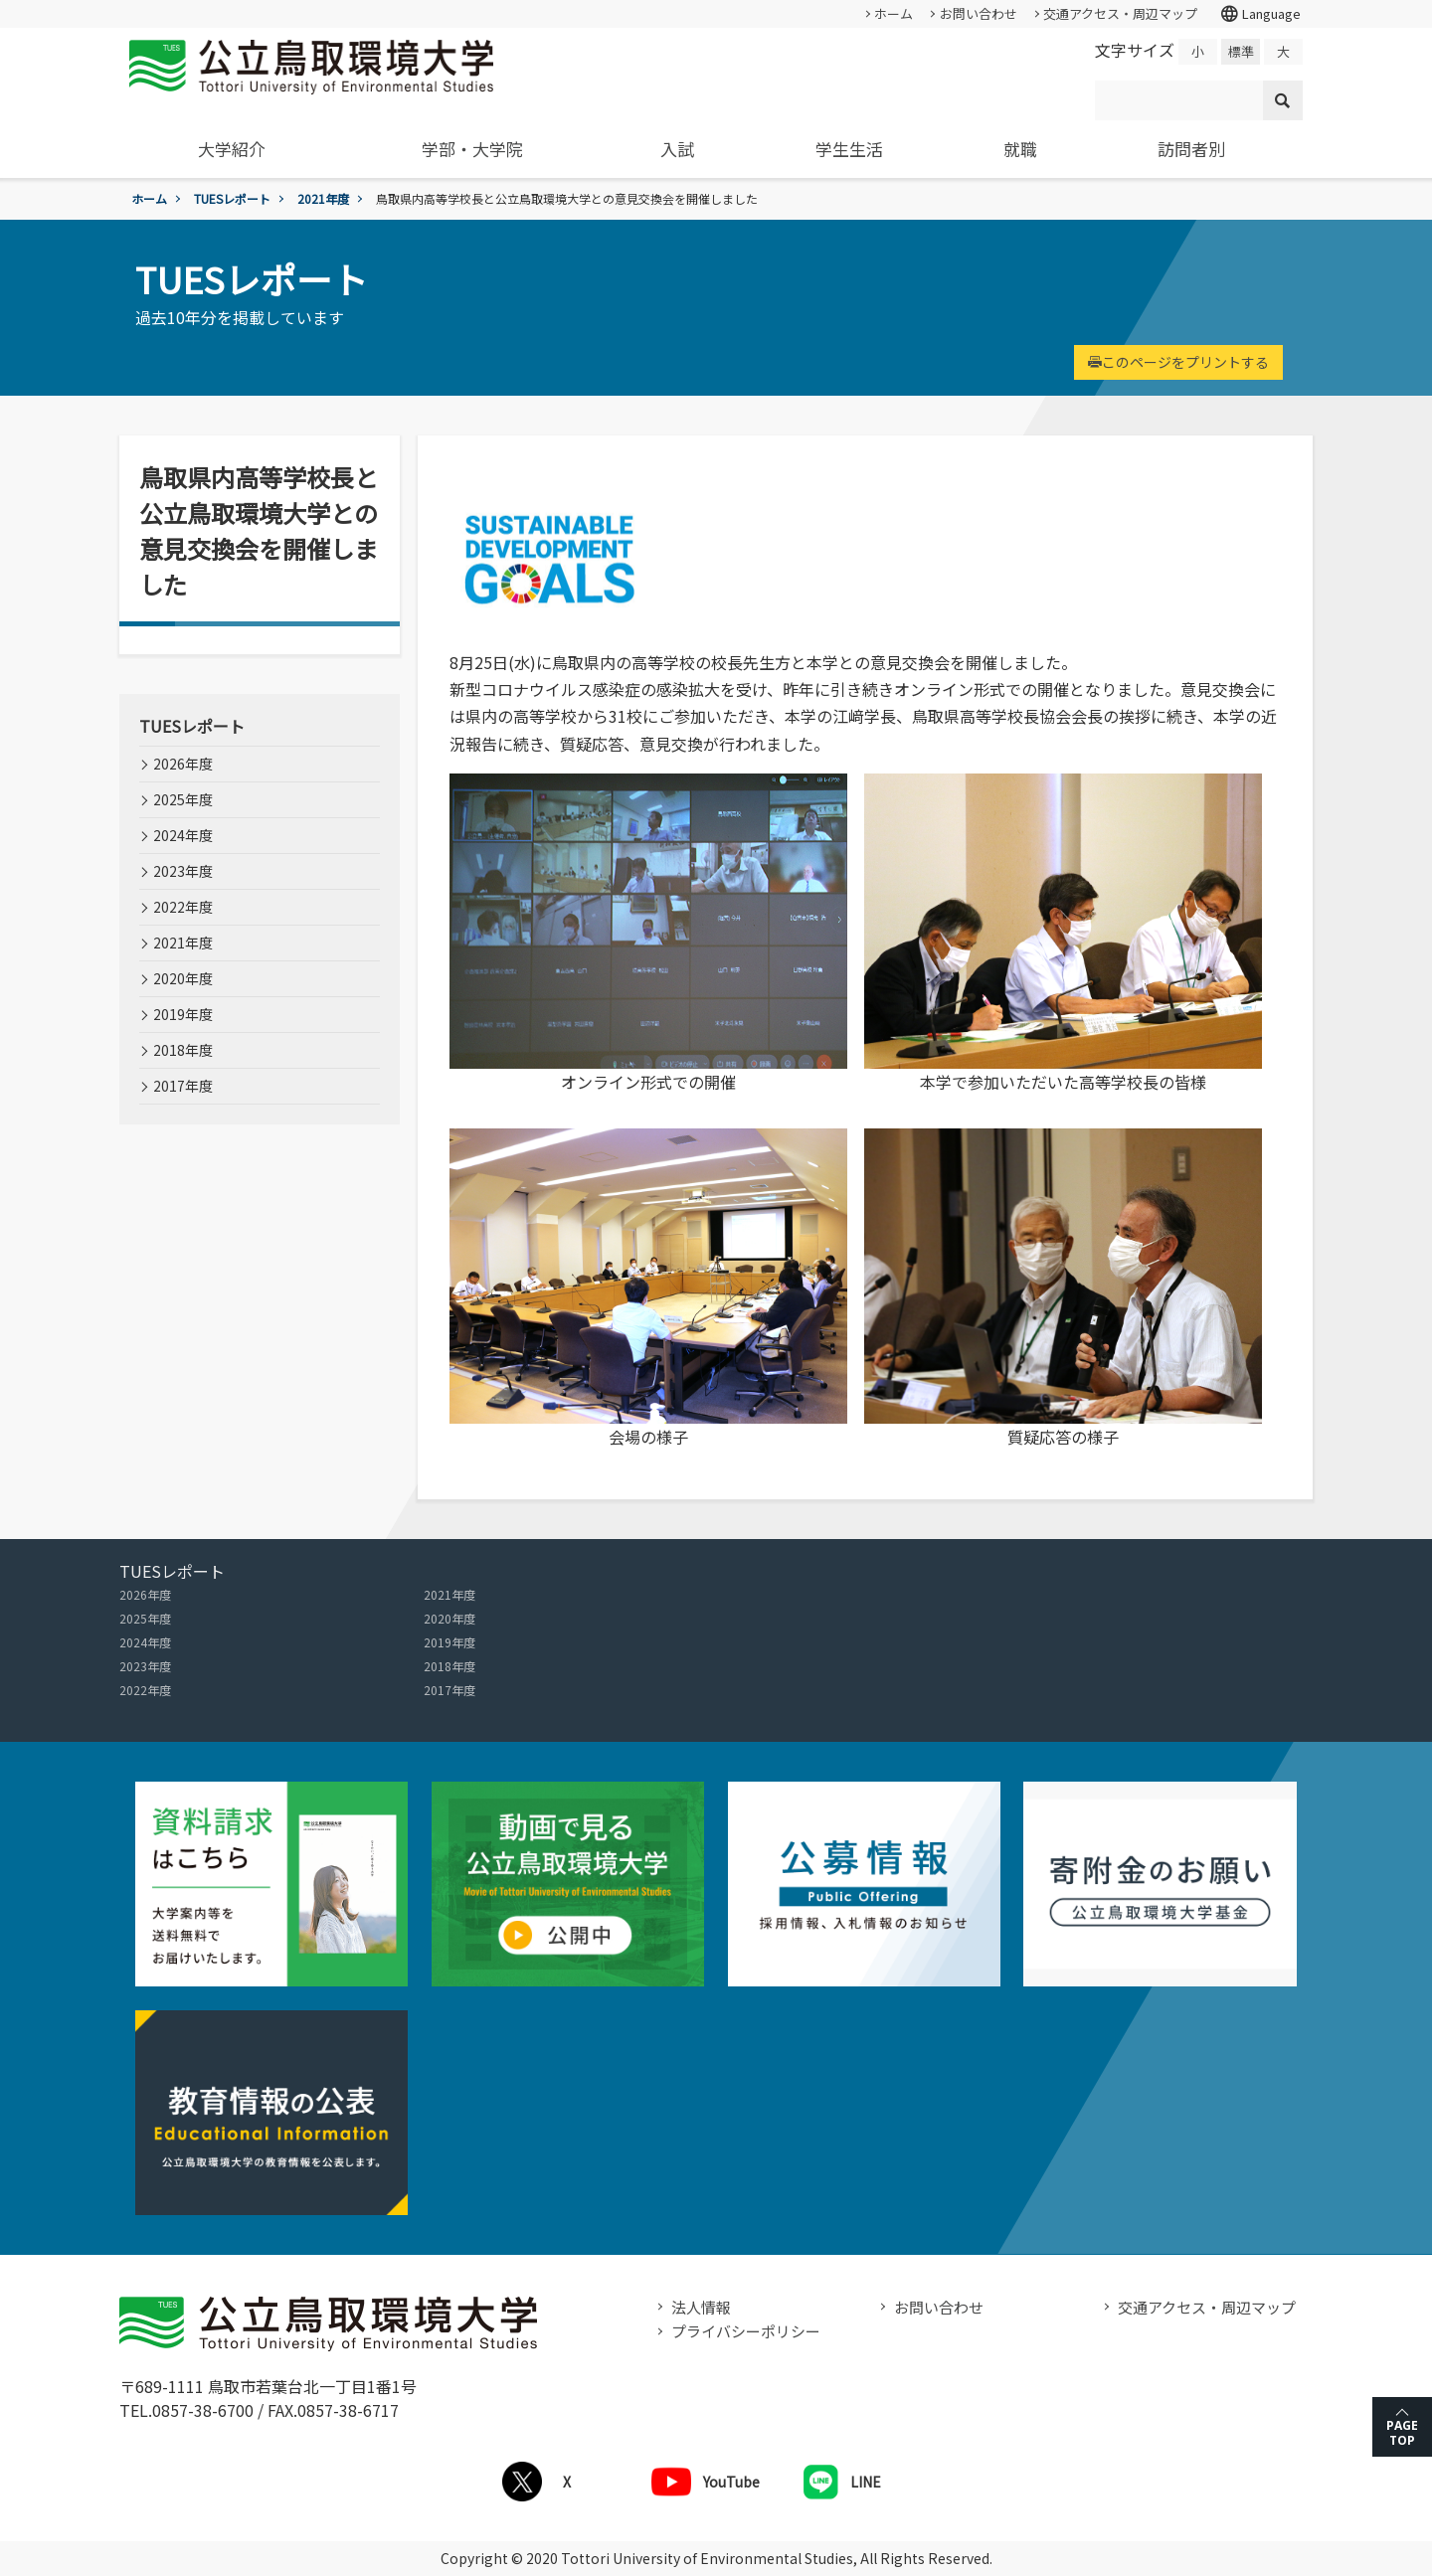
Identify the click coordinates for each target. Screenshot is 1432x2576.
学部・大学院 (472, 148)
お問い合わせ (978, 13)
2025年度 (183, 799)
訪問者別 (1191, 148)
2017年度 (183, 1086)
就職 (1020, 148)
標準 (1241, 51)
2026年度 (183, 763)
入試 (677, 148)
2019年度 (183, 1014)
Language (1260, 14)
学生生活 (849, 148)
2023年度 (183, 871)
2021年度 (323, 198)
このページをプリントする (1178, 362)
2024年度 (183, 835)
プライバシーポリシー (745, 2330)
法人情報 (701, 2307)
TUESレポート (232, 198)
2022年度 (183, 907)
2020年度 (183, 978)
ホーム (893, 13)
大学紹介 (232, 148)
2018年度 (183, 1050)
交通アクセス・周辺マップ (1120, 13)
